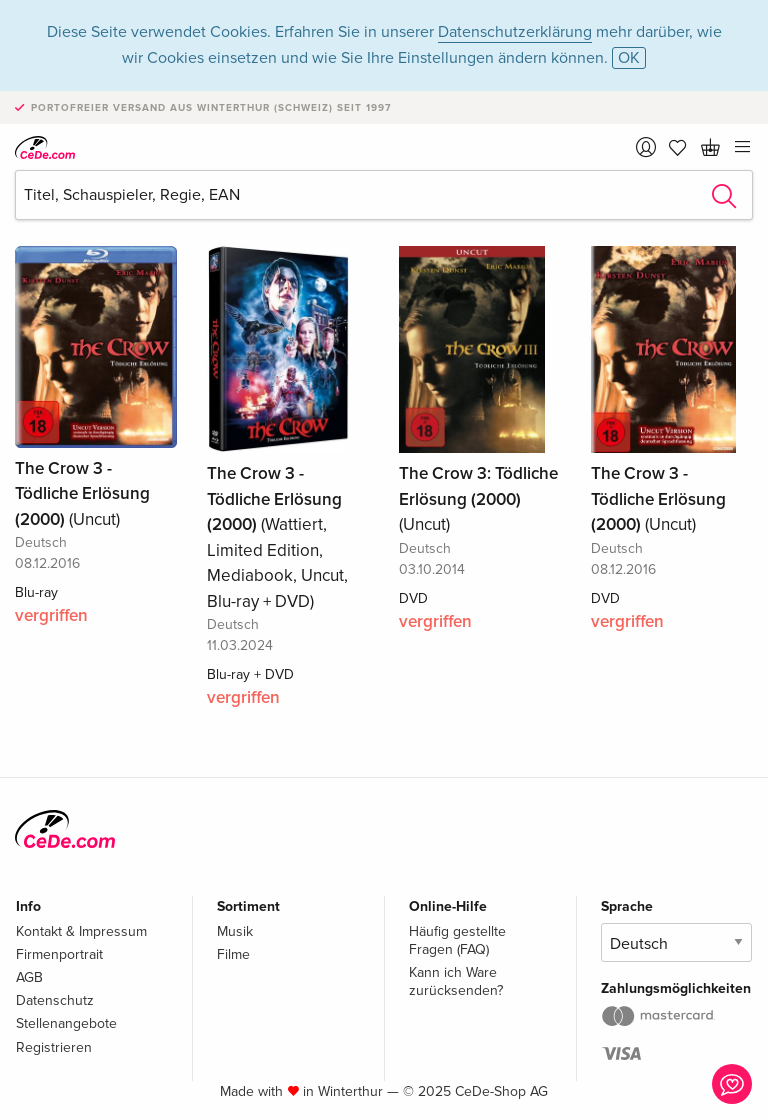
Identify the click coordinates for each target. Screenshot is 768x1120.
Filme (233, 954)
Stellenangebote (66, 1023)
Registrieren (54, 1047)
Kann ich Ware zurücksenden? (456, 981)
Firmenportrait (59, 954)
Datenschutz (55, 1000)
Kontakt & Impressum (81, 931)
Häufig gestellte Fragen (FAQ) (457, 940)
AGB (29, 977)
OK (629, 58)
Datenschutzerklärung (515, 32)
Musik (235, 931)
